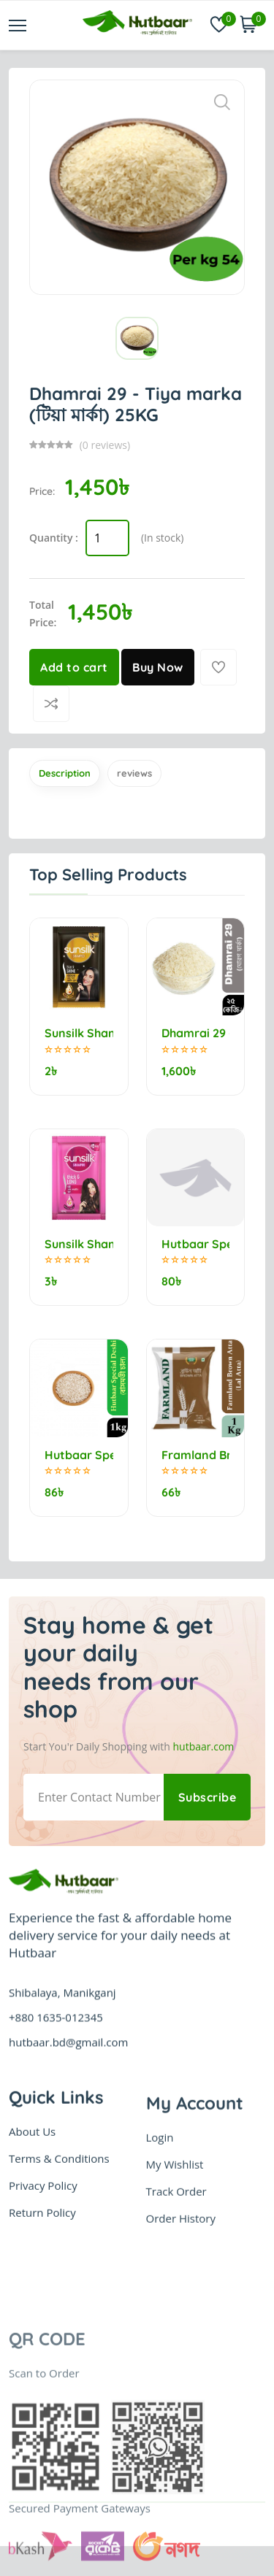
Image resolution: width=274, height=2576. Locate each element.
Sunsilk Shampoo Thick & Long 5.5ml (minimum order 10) (79, 1244)
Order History (181, 2319)
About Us (32, 2203)
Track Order (176, 2292)
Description (65, 773)
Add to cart (74, 667)
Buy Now (157, 667)
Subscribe (207, 1797)
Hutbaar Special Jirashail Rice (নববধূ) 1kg (195, 1244)
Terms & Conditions (59, 2230)
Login (160, 2238)
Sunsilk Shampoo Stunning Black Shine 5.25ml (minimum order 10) (79, 1033)
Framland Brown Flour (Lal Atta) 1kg (195, 1455)
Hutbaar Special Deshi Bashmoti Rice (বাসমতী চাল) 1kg (79, 1455)
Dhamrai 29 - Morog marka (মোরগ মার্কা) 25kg (195, 1033)
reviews (134, 773)
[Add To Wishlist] (218, 667)
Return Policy (42, 2284)
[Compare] (51, 703)
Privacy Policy (43, 2257)
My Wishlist (175, 2265)
